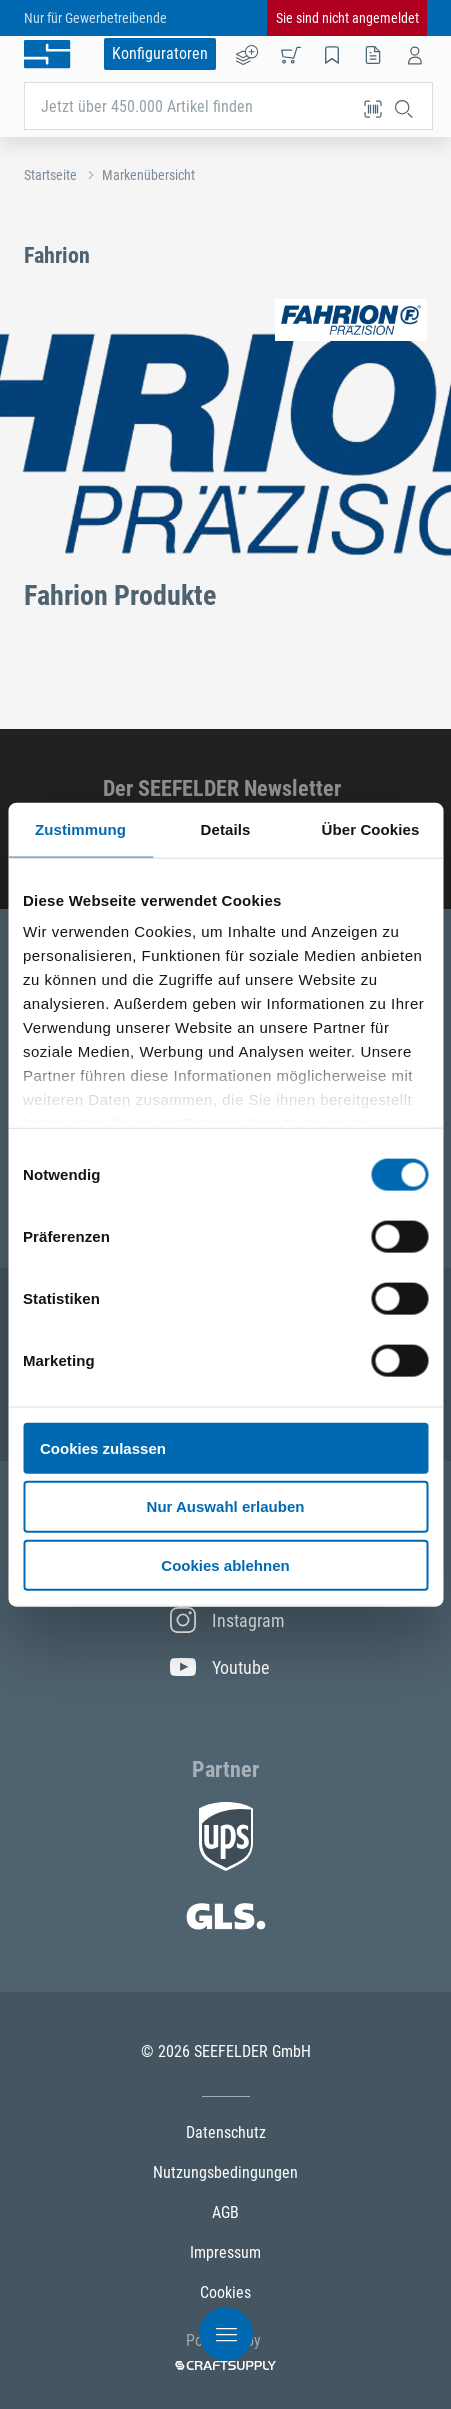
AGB (225, 2212)
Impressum (225, 2252)
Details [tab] (226, 828)
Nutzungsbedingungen (225, 2172)
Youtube (219, 1667)
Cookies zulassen (103, 1447)
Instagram (226, 1620)
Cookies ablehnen (225, 1565)
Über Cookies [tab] (371, 828)
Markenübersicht (148, 175)
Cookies (225, 2292)
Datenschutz (226, 2132)
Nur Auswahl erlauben (226, 1506)
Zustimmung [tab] (80, 828)
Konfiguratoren (160, 53)
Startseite (50, 175)
